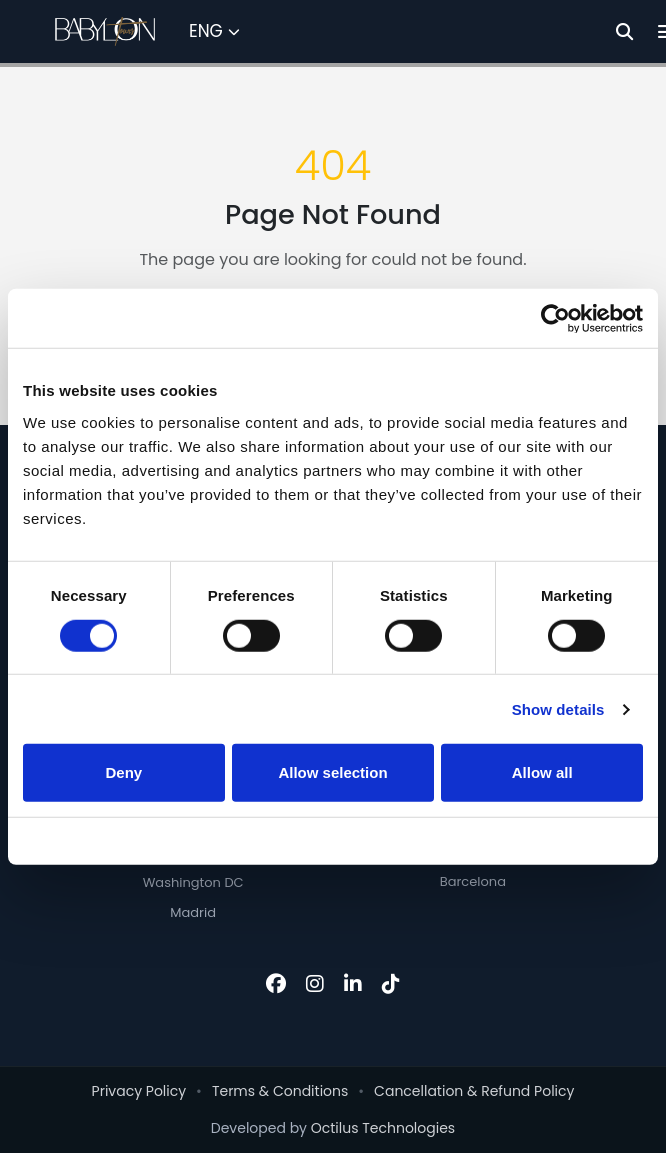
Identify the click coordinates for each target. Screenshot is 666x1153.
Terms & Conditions (280, 1091)
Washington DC (193, 882)
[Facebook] (276, 984)
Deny (123, 772)
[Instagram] (315, 984)
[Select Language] (214, 32)
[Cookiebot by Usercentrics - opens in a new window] (555, 318)
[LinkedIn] (353, 984)
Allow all (542, 772)
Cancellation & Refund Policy (474, 1091)
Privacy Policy (139, 1091)
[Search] (624, 31)
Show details (558, 709)
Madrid (193, 912)
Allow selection (332, 772)
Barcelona (473, 881)
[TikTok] (391, 984)
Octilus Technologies (383, 1128)
